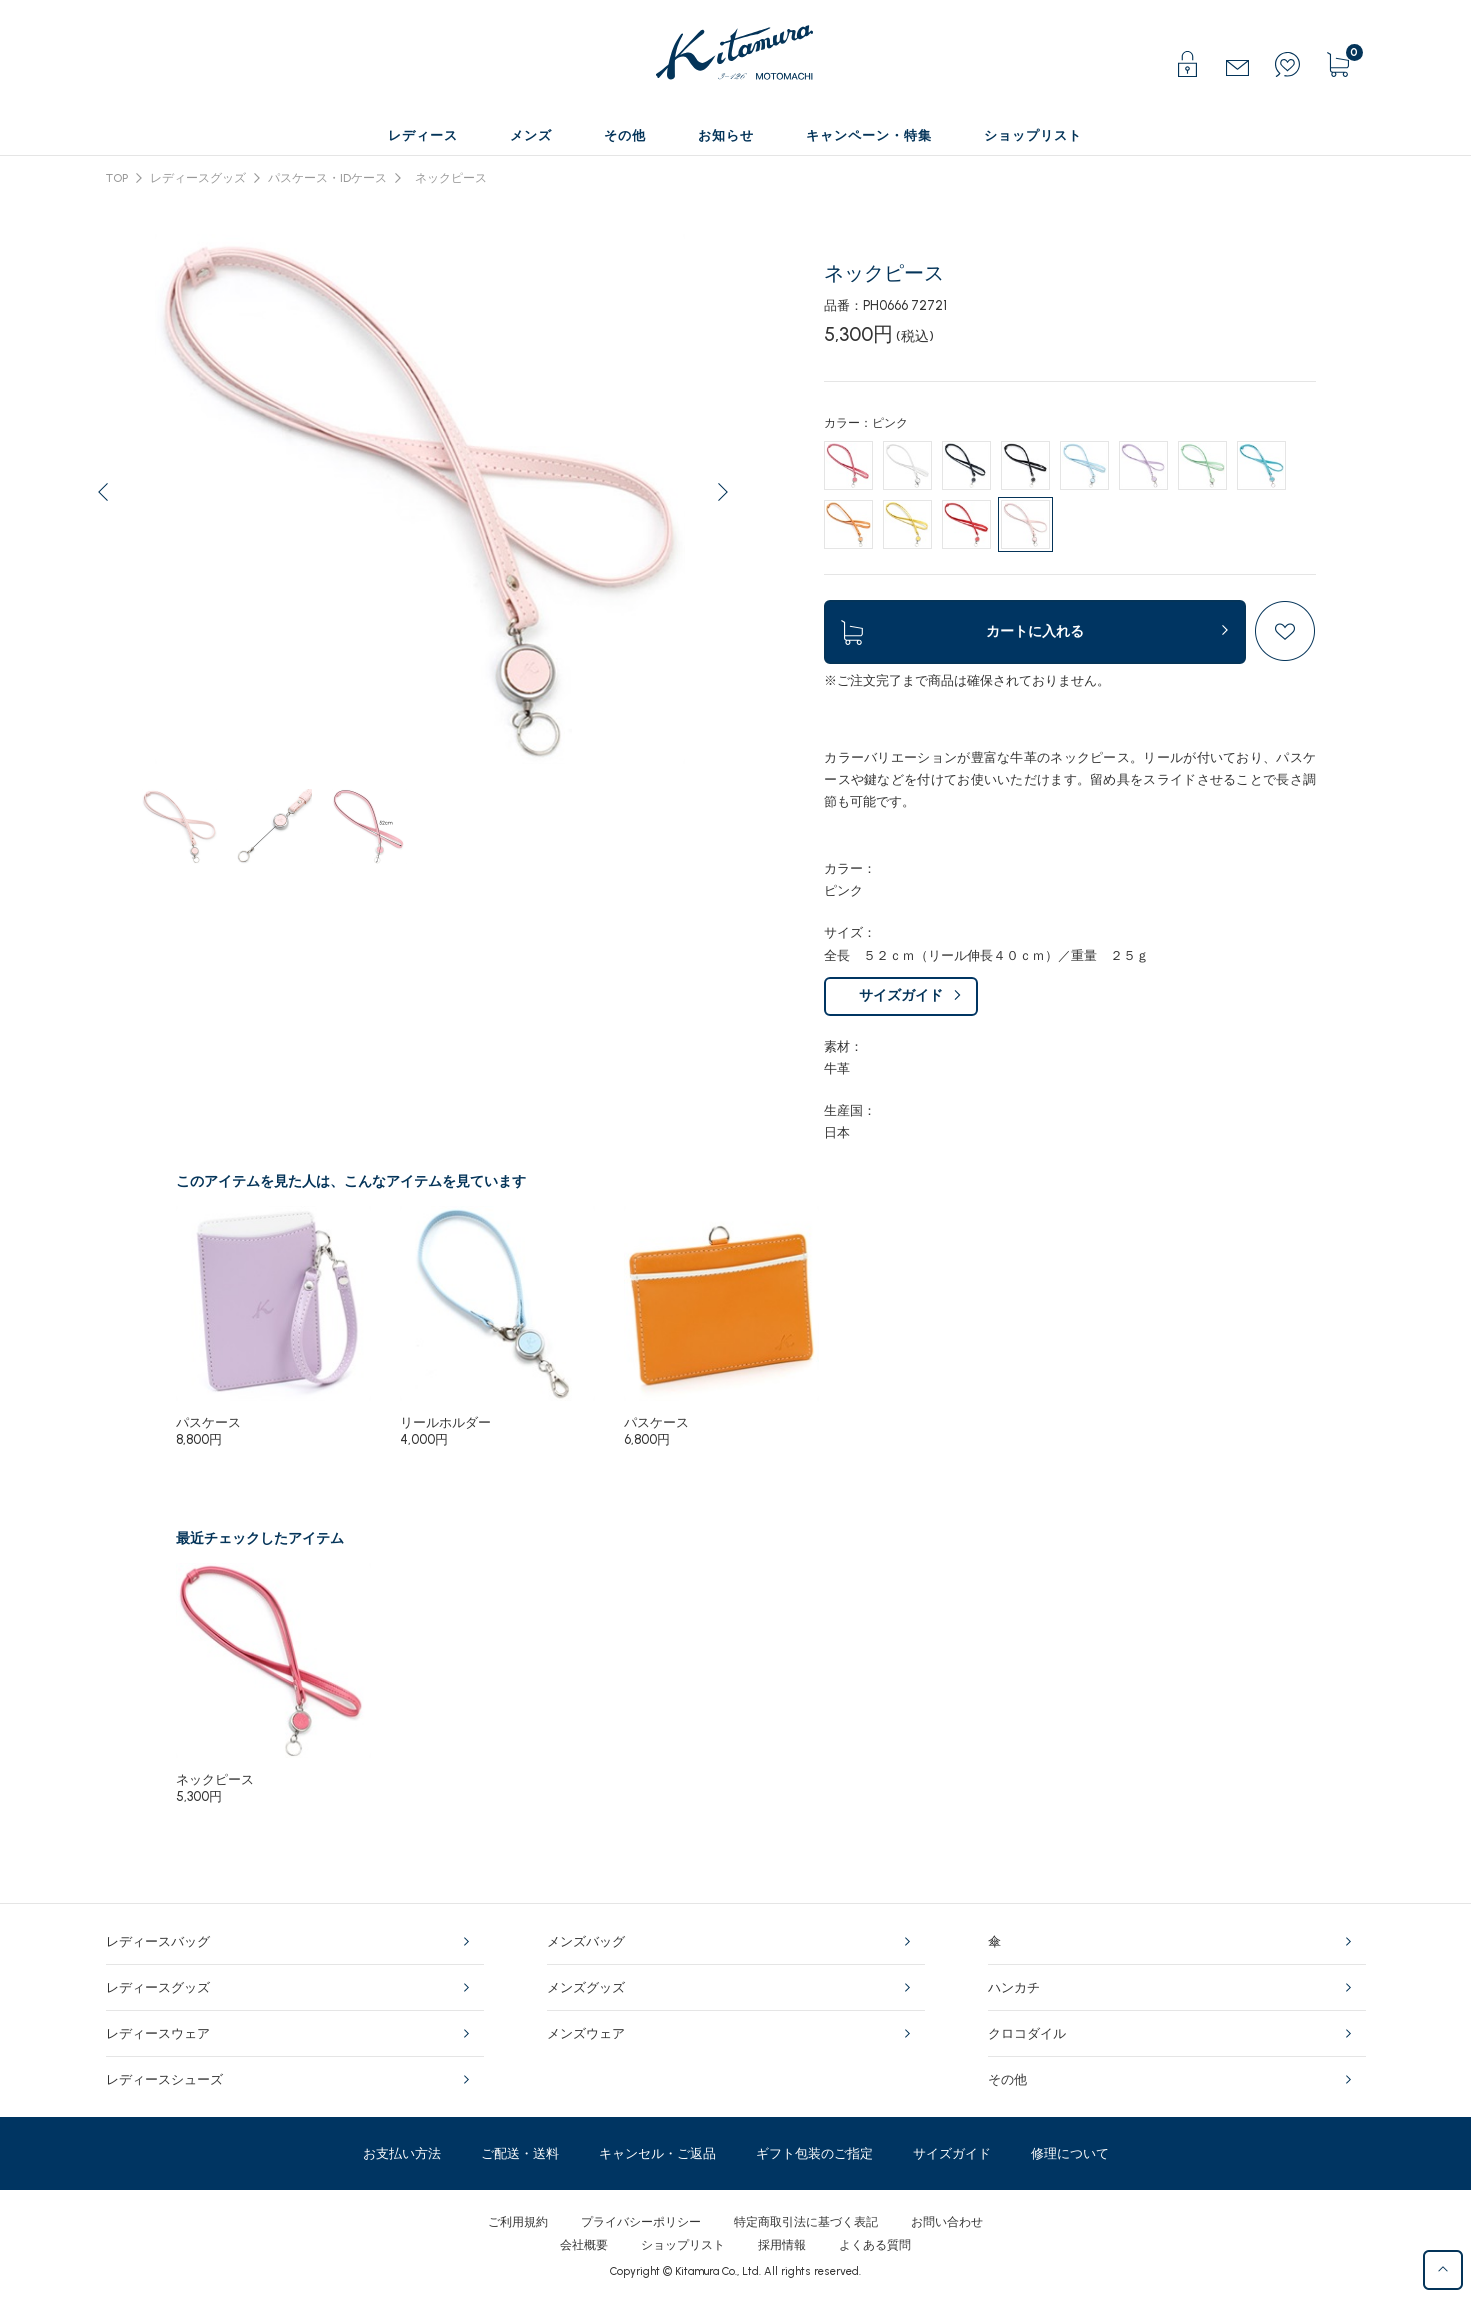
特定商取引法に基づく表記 (806, 2222)
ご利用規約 (518, 2222)
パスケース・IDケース (327, 178)
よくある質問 (875, 2245)
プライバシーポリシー (641, 2222)
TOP (117, 178)
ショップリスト (683, 2245)
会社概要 (584, 2245)
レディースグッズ (198, 178)
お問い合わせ (947, 2222)
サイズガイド (901, 995)
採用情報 (782, 2245)
